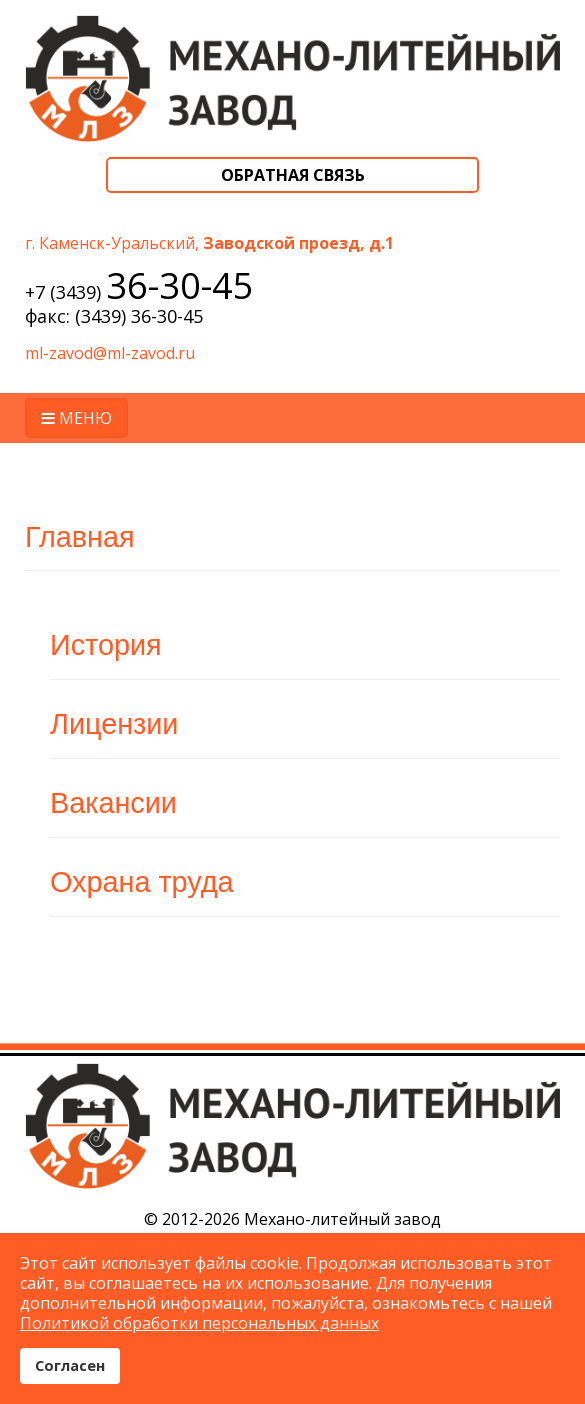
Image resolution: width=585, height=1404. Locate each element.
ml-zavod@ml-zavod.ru (110, 353)
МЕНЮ (76, 418)
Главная (80, 537)
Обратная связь (293, 175)
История (106, 645)
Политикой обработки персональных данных (199, 1323)
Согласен (70, 1365)
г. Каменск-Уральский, (209, 243)
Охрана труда (142, 882)
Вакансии (113, 803)
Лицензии (114, 724)
